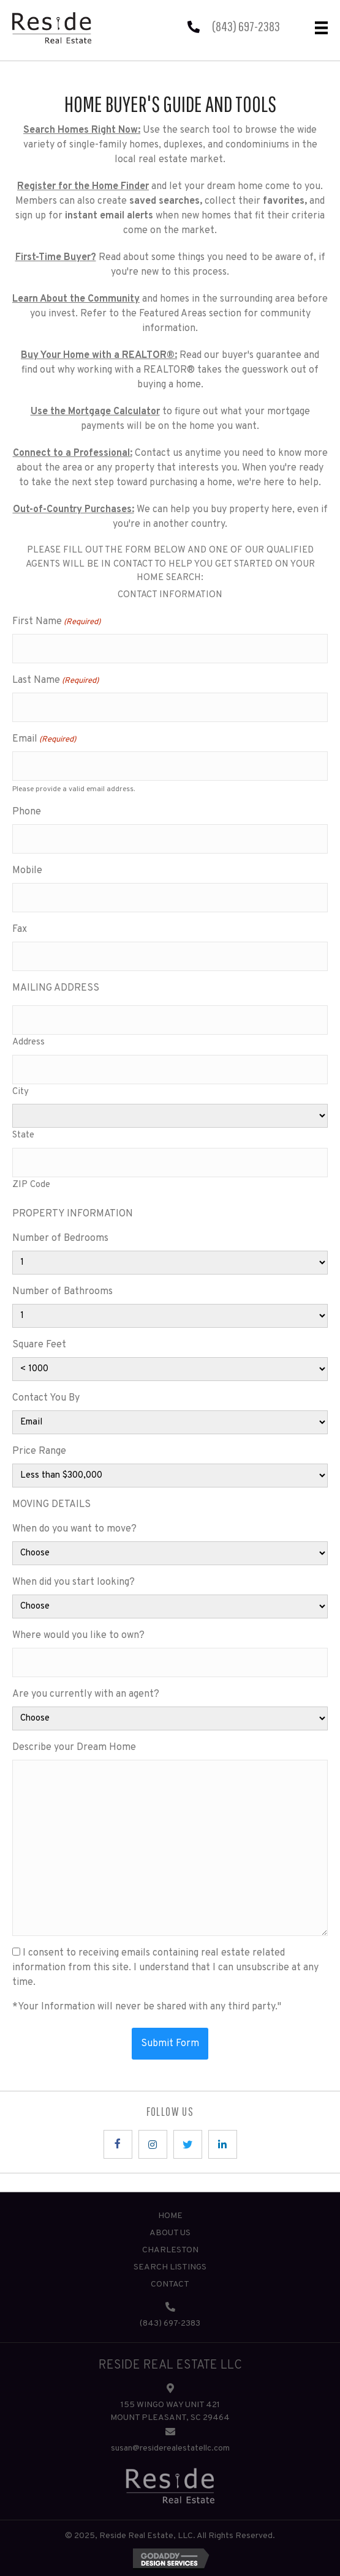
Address (28, 1042)
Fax (19, 929)
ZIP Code (31, 1185)
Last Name (55, 681)
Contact (170, 2284)
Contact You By (46, 1398)
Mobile (27, 871)
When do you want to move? (74, 1529)
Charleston (170, 2250)
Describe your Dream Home (74, 1747)
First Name (56, 622)
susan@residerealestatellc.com (170, 2448)
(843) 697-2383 (246, 26)
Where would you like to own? (78, 1635)
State (23, 1135)
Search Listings (170, 2267)
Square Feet (39, 1345)
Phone (26, 812)
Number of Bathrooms (62, 1292)
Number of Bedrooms (60, 1238)
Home (170, 2216)
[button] (118, 2144)
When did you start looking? (73, 1582)
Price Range (39, 1451)
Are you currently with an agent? (85, 1694)
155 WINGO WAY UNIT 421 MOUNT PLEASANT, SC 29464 (170, 2411)
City (20, 1092)
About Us (170, 2233)
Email (44, 739)
